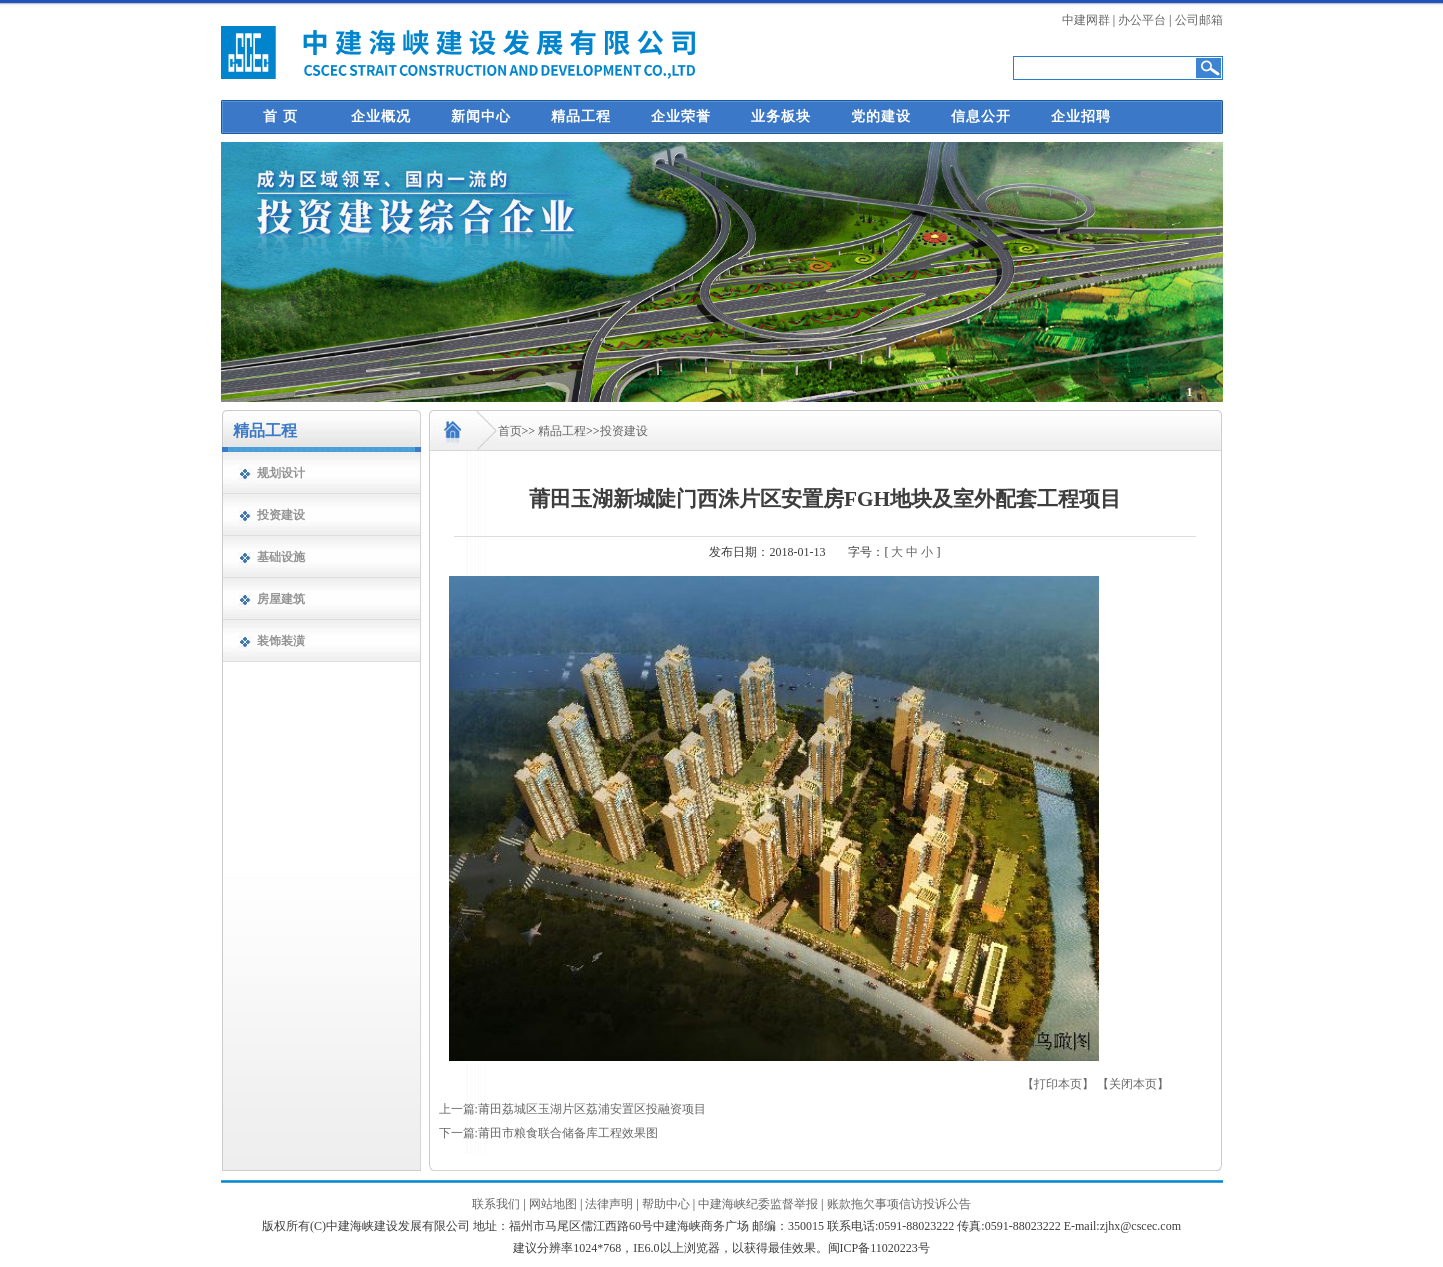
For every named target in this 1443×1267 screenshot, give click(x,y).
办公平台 (1142, 20)
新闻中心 (481, 116)
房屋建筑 (281, 599)
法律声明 (609, 1204)
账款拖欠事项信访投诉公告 (899, 1204)
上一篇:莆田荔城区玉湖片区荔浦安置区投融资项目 (572, 1109)
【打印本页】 (1058, 1084)
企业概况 (381, 116)
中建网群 (1086, 20)
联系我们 (496, 1204)
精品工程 (581, 116)
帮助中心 (666, 1204)
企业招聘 (1081, 116)
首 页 (280, 116)
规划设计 (281, 473)
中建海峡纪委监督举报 (758, 1204)
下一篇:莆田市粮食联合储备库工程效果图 (548, 1133)
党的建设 (881, 116)
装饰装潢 (281, 641)
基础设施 (281, 557)
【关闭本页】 (1133, 1084)
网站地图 (553, 1204)
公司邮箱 (1199, 20)
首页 (510, 431)
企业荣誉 (681, 116)
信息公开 (981, 116)
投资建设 (281, 515)
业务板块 (781, 116)
